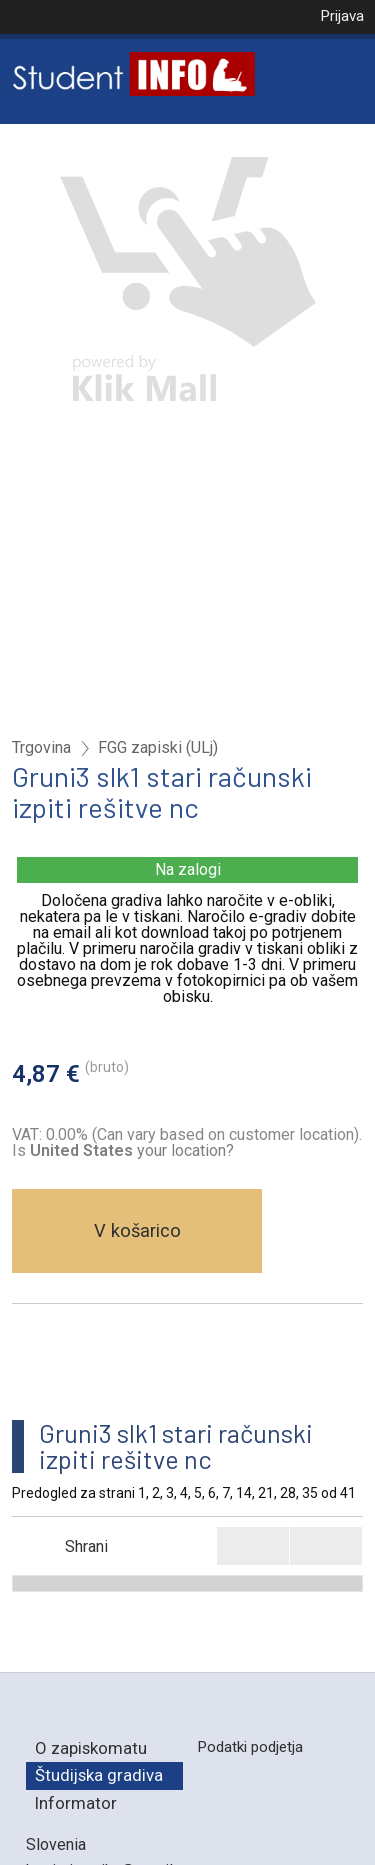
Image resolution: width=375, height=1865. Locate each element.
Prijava (342, 16)
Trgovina (41, 748)
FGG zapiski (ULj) (158, 748)
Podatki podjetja (250, 1747)
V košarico (137, 1230)
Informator (76, 1803)
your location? (132, 1150)
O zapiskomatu (91, 1748)
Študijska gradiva (99, 1775)
